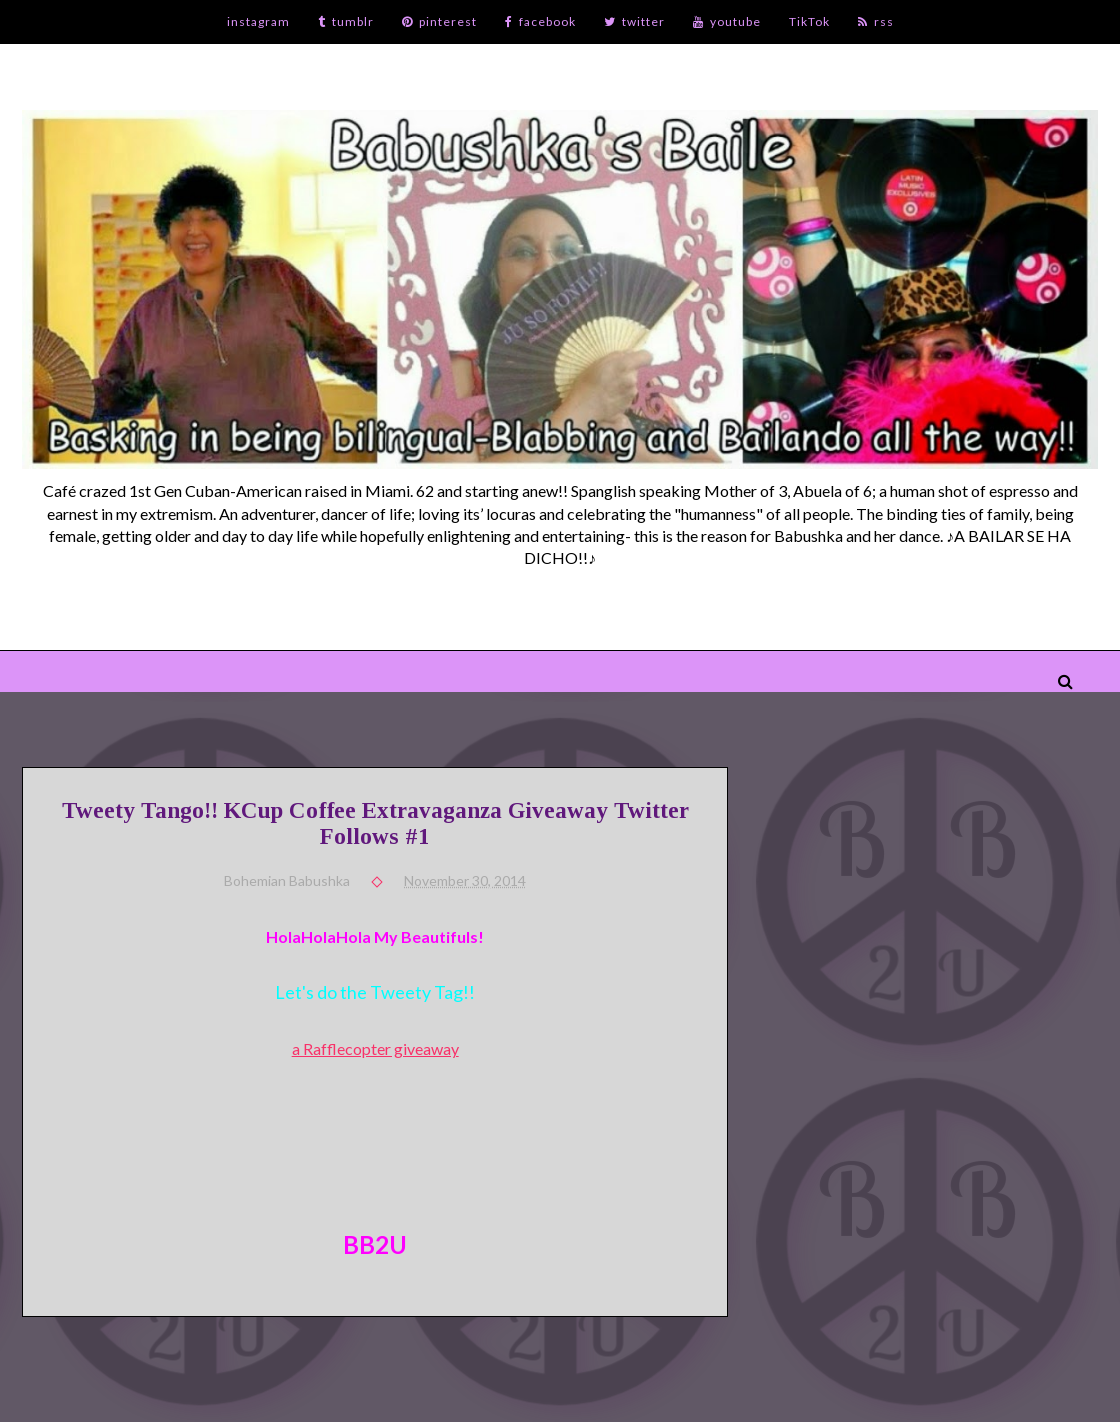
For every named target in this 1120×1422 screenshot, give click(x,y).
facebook (540, 21)
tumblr (346, 21)
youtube (727, 21)
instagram (258, 21)
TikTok (809, 21)
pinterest (439, 21)
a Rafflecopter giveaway (375, 1048)
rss (876, 21)
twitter (634, 21)
